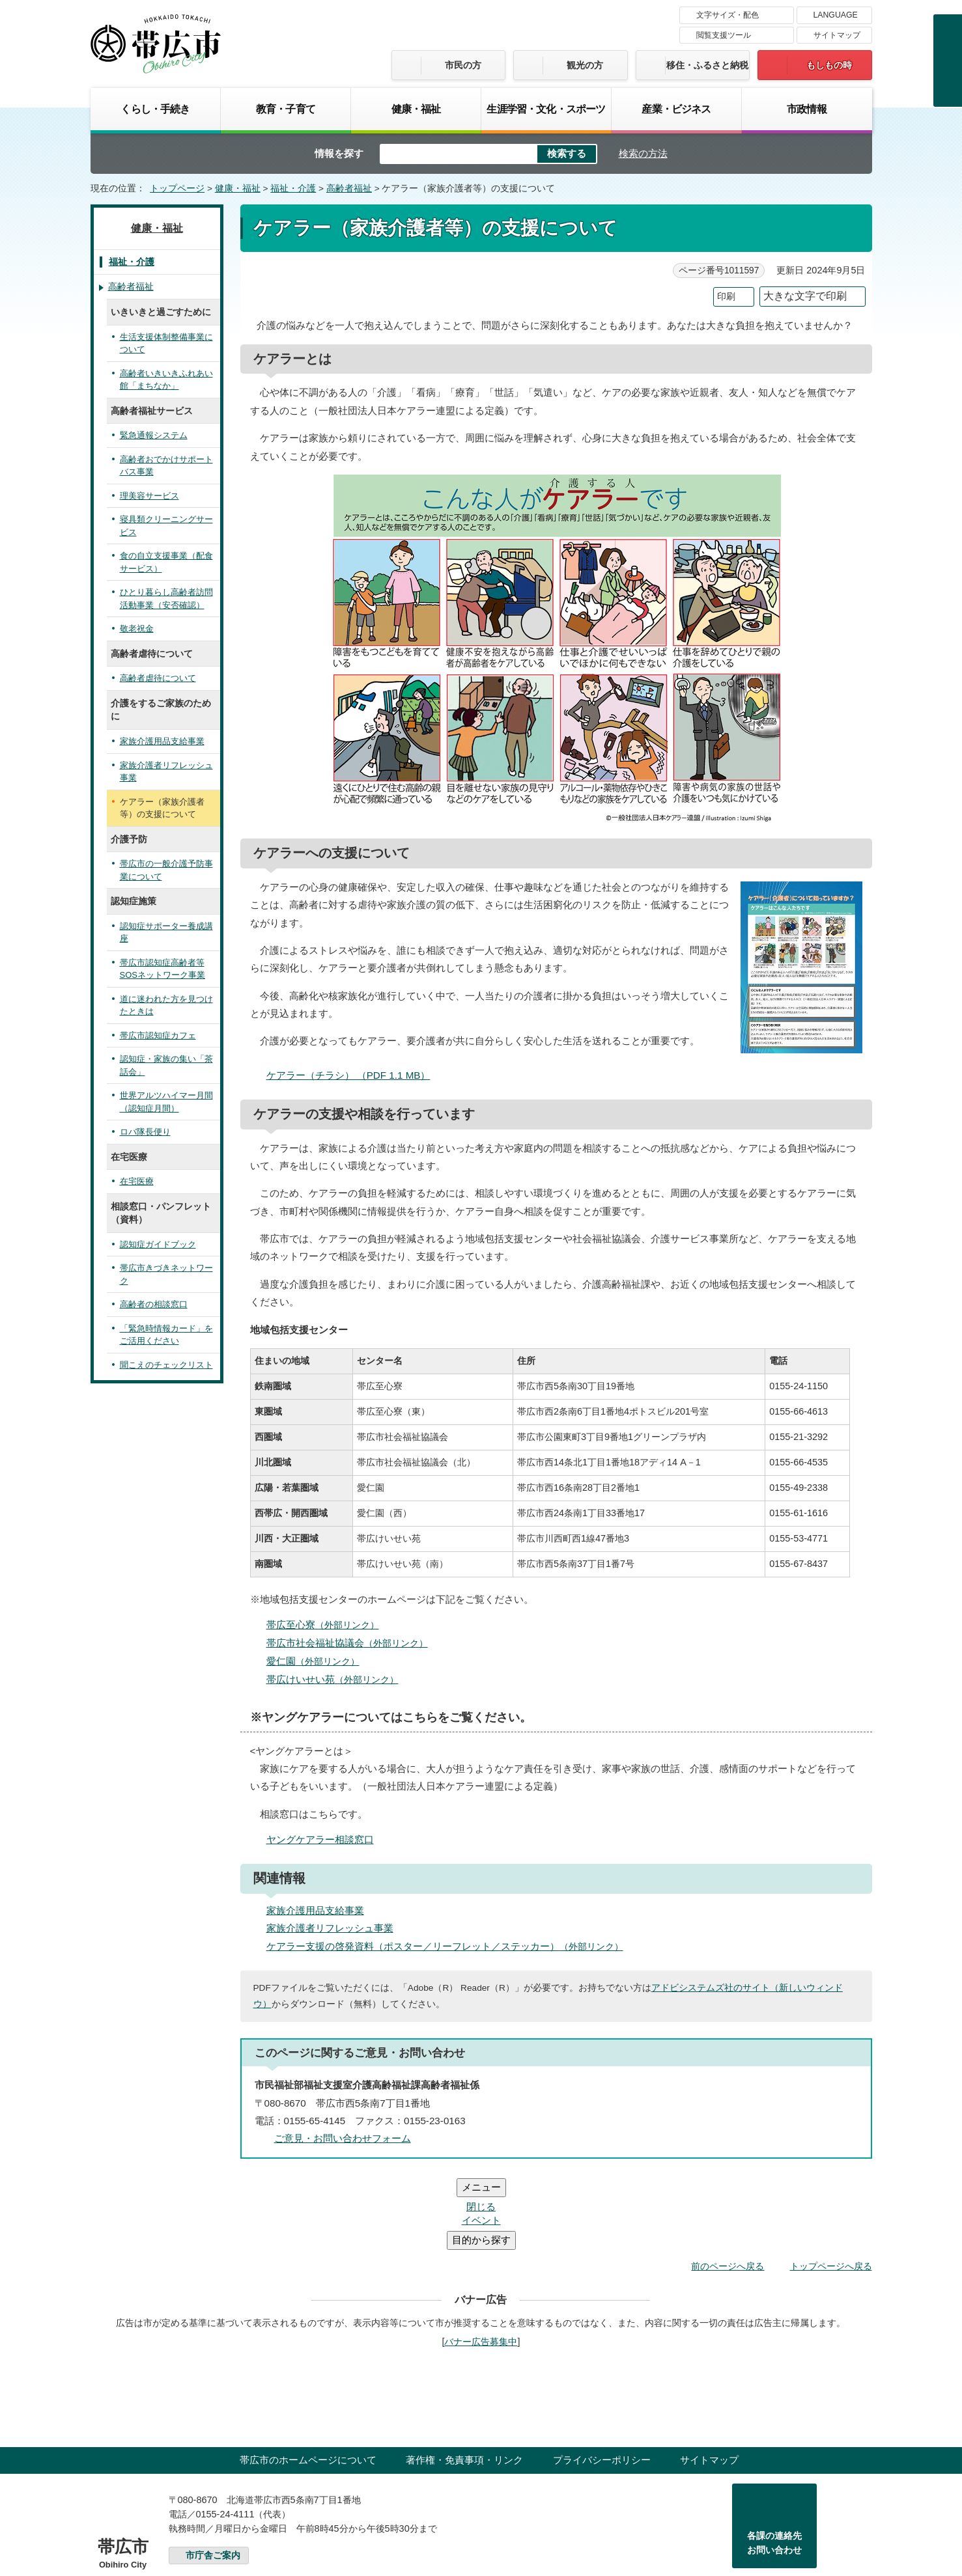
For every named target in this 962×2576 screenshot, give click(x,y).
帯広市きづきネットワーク (166, 1274)
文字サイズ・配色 (727, 15)
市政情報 (807, 109)
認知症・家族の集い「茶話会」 (166, 1065)
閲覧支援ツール (723, 35)
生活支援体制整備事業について (166, 343)
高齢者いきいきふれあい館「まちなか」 (166, 379)
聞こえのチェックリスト (166, 1365)
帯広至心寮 (328, 1624)
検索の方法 (643, 153)
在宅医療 (137, 1181)
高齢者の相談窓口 (154, 1304)
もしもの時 (829, 65)
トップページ (177, 188)
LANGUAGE (835, 15)
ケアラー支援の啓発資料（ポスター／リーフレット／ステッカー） (450, 1946)
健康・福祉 (416, 109)
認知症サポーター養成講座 (166, 932)
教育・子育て (285, 109)
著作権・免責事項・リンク (464, 2381)
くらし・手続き (155, 109)
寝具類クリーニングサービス (166, 525)
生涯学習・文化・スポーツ (546, 109)
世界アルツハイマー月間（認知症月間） (166, 1101)
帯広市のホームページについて (308, 2381)
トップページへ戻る (831, 2188)
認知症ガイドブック (158, 1244)
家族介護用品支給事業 (315, 1910)
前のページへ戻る (727, 2188)
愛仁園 (318, 1661)
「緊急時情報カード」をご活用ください (166, 1334)
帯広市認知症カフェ (158, 1035)
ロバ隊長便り (145, 1132)
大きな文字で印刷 (805, 295)
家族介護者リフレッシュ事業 (329, 1927)
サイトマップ (836, 35)
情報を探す (339, 153)
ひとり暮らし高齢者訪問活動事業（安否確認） (166, 598)
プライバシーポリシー (602, 2381)
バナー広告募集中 (480, 2263)
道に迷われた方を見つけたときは (166, 1005)
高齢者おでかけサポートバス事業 (166, 465)
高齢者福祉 (349, 188)
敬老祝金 (137, 628)
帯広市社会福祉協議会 (352, 1642)
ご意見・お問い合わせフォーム (342, 2138)
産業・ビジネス (676, 109)
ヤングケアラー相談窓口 (320, 1839)
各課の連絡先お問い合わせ (774, 2464)
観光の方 (585, 65)
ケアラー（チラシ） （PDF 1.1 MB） (354, 1075)
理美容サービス (149, 496)
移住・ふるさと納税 (707, 65)
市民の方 (463, 65)
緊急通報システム (154, 435)
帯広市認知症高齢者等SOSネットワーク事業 (162, 969)
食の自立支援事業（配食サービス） (166, 562)
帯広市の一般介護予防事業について (166, 870)
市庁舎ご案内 (213, 2477)
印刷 (726, 296)
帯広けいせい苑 (338, 1679)
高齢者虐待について (158, 678)
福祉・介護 (293, 188)
